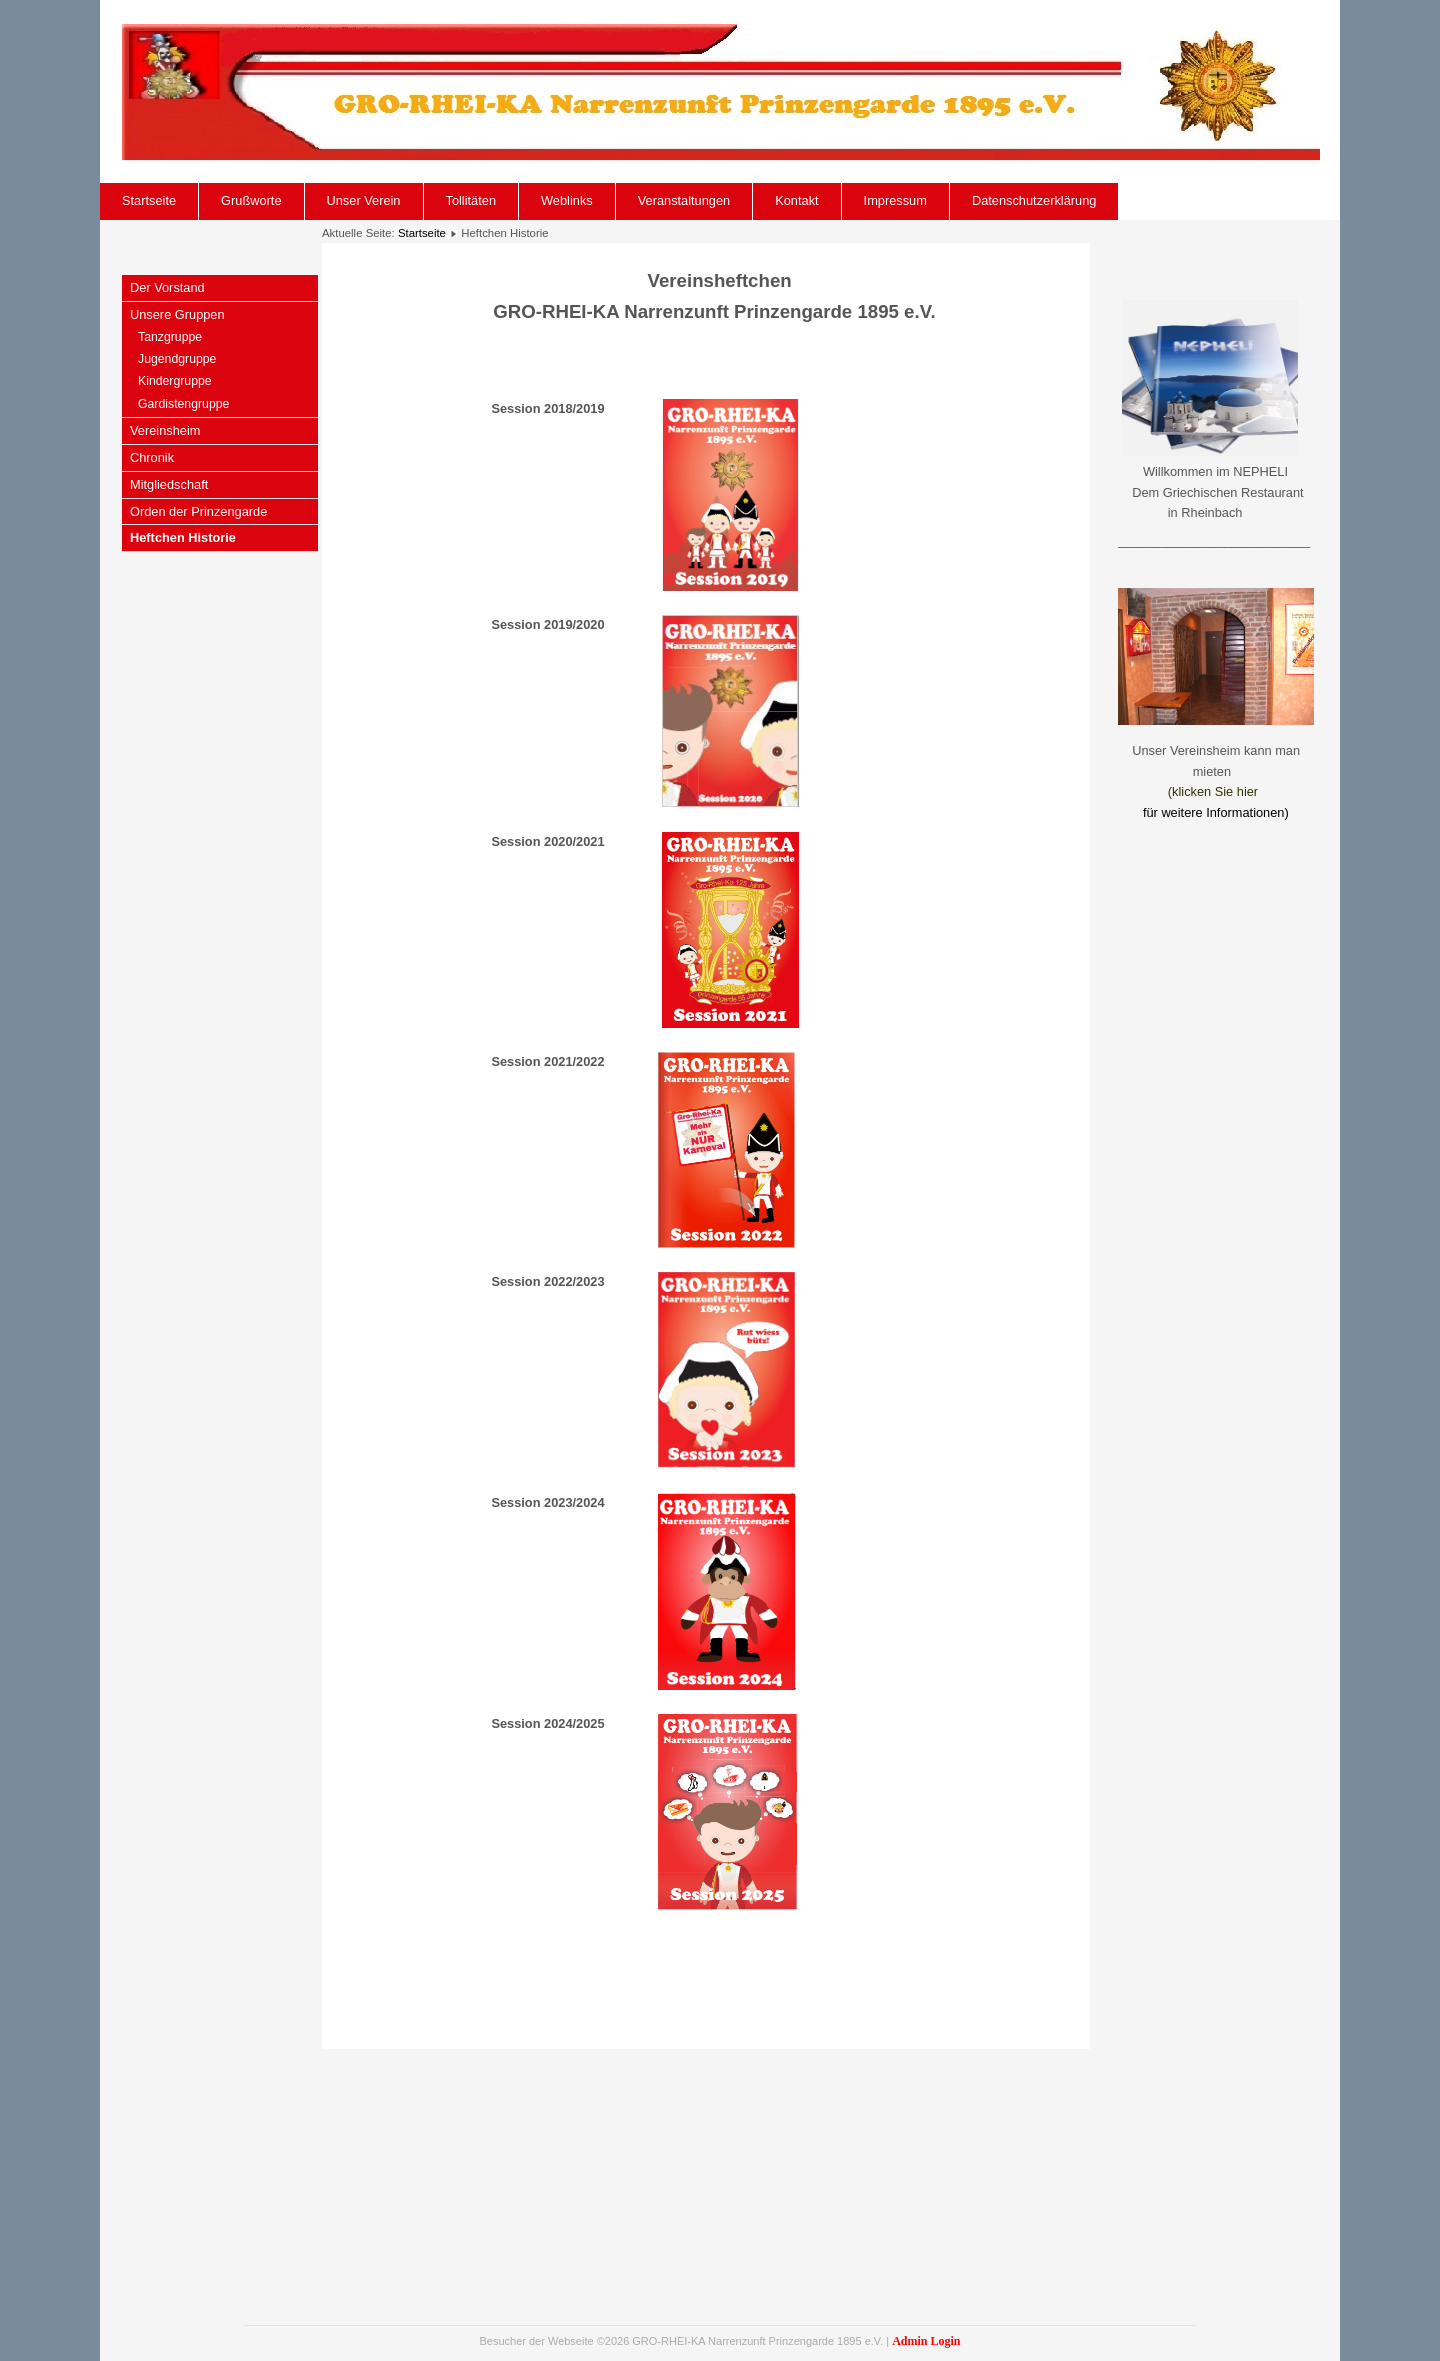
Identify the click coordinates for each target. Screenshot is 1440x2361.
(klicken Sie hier (1213, 791)
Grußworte (251, 200)
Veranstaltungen (684, 200)
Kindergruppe (175, 381)
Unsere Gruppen (177, 314)
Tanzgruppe (170, 337)
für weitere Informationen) (1216, 812)
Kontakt (796, 200)
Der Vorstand (167, 287)
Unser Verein (364, 200)
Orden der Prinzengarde (198, 511)
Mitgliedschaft (169, 484)
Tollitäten (471, 200)
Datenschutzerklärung (1034, 200)
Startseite (149, 200)
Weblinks (567, 200)
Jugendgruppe (177, 359)
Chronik (152, 457)
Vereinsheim (165, 430)
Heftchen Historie (183, 537)
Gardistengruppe (183, 404)
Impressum (895, 200)
